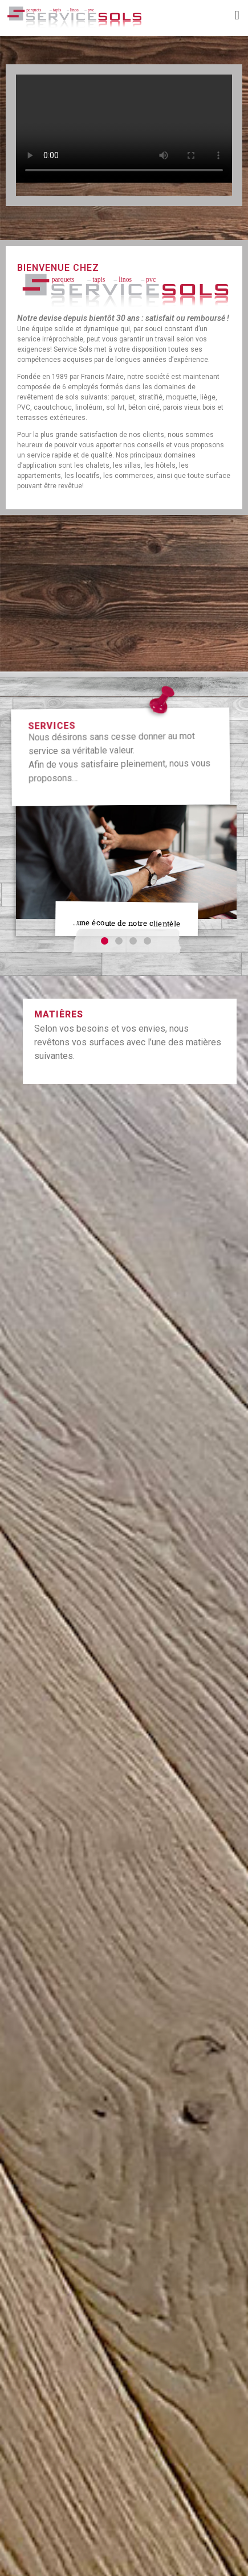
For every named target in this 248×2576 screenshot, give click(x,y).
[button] (236, 15)
